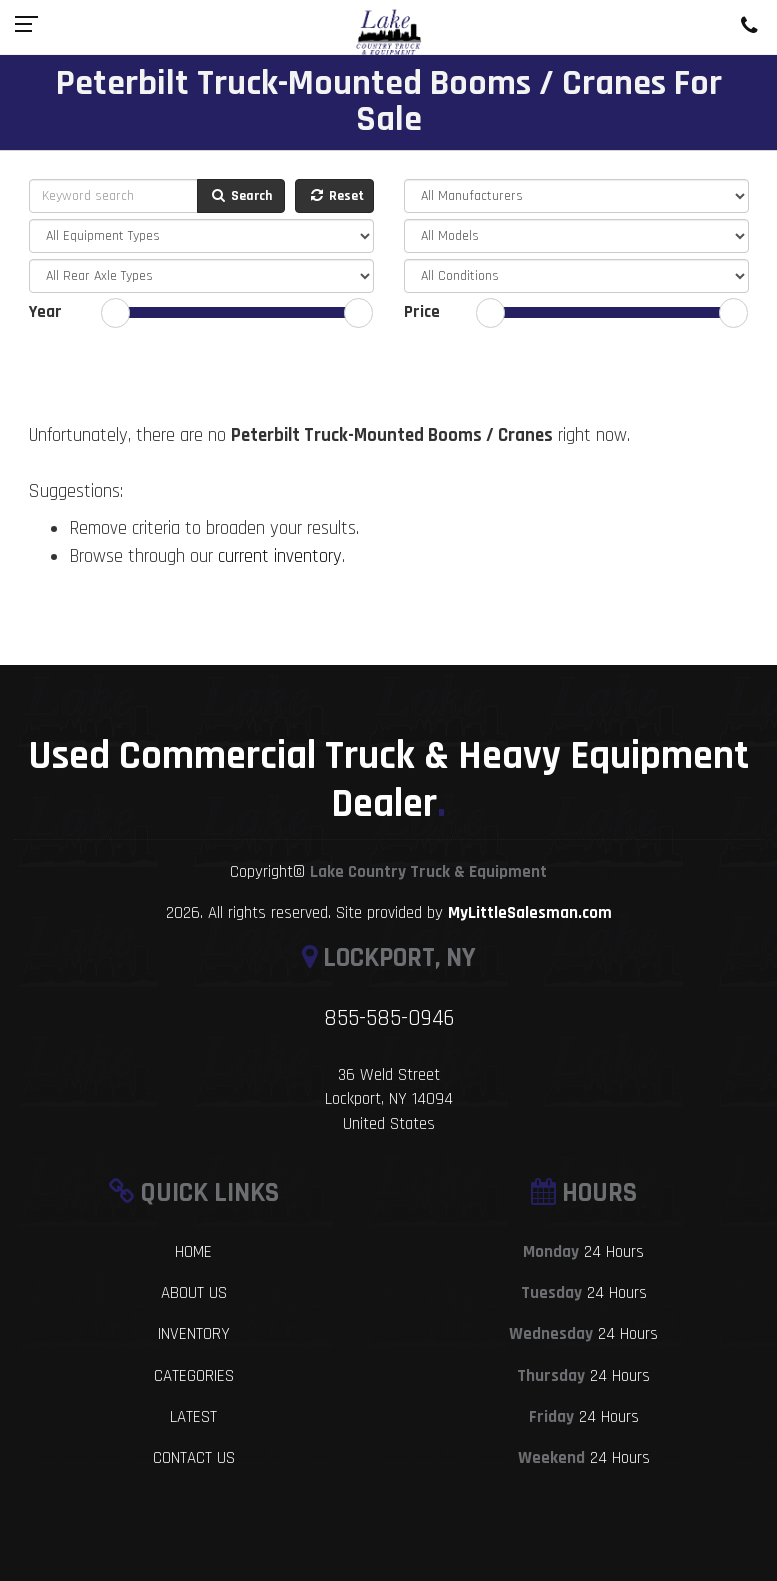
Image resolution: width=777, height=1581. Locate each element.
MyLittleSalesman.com (530, 913)
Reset (336, 196)
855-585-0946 (389, 1018)
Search (241, 196)
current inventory (280, 556)
